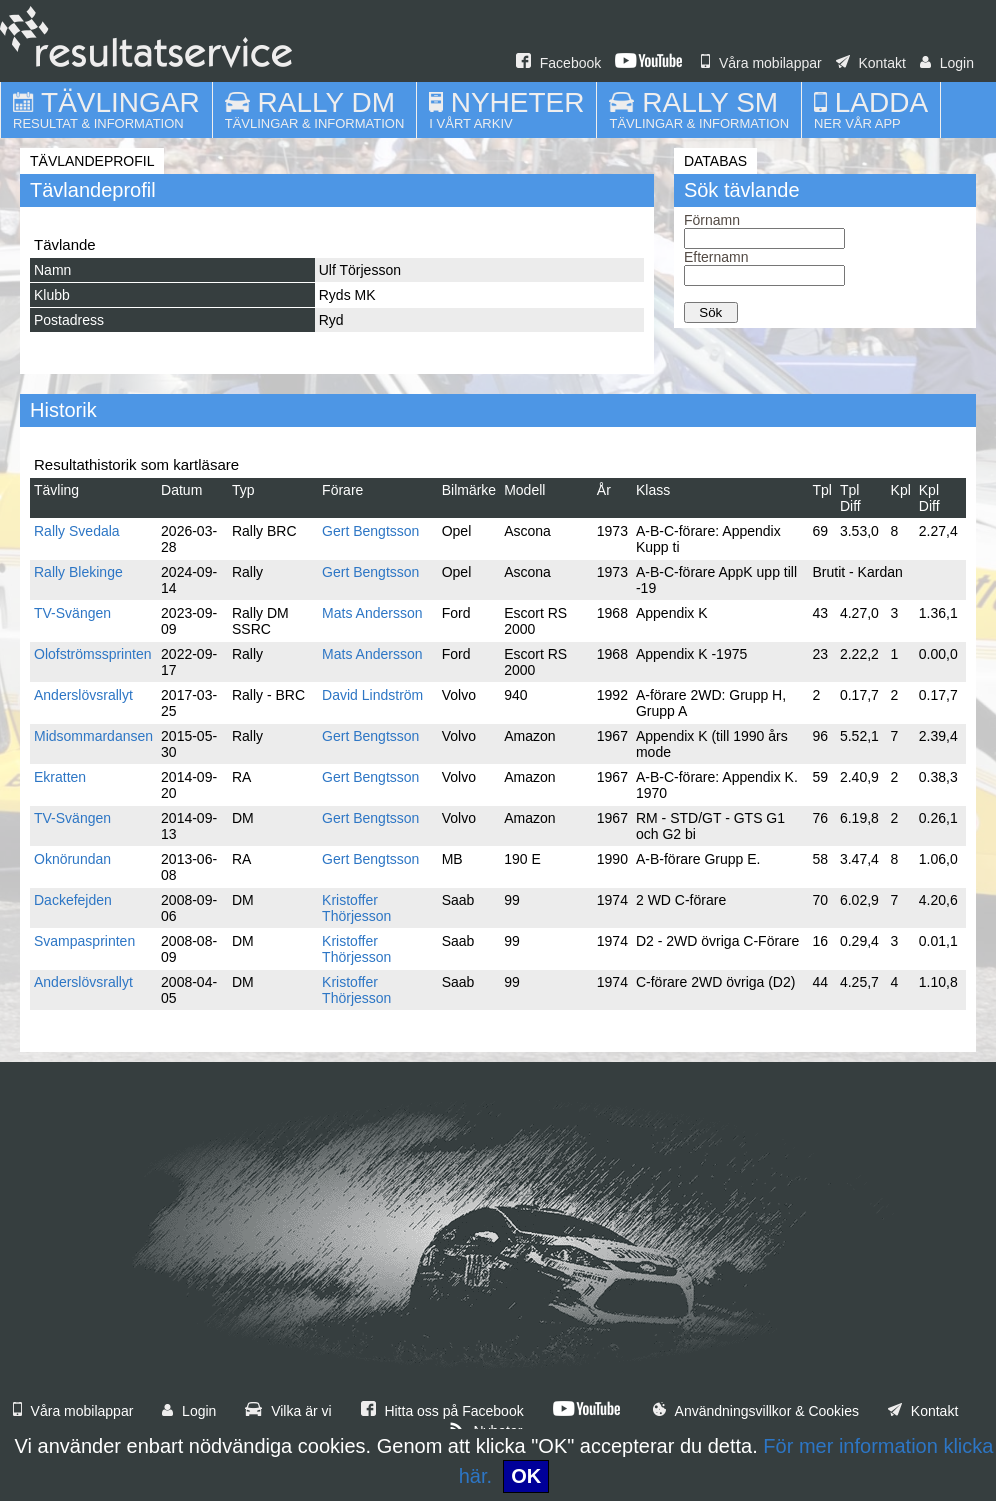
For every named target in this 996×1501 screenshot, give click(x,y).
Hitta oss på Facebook (442, 1411)
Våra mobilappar (761, 63)
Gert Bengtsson (370, 531)
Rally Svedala (77, 531)
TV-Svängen (72, 613)
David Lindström (372, 695)
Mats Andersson (372, 613)
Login (947, 63)
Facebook (558, 63)
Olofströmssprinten (92, 654)
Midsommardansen (93, 736)
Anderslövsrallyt (83, 695)
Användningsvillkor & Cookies (756, 1411)
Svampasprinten (84, 941)
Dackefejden (73, 900)
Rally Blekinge (78, 572)
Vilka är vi (288, 1411)
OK (526, 1476)
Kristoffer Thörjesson (356, 908)
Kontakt (871, 63)
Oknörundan (72, 859)
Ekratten (60, 777)
